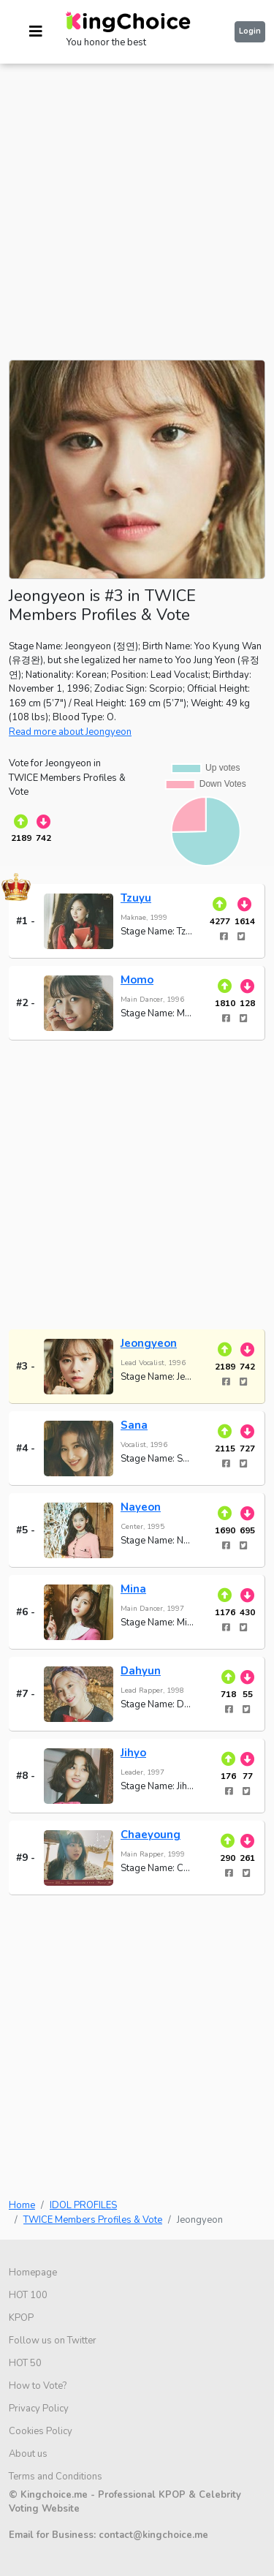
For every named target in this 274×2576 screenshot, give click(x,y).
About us (28, 2453)
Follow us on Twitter (52, 2340)
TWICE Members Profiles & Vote (92, 2219)
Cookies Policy (40, 2431)
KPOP (21, 2317)
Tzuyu (136, 898)
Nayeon (141, 1507)
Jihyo (133, 1752)
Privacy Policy (39, 2408)
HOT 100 (28, 2295)
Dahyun (141, 1670)
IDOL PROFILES (83, 2205)
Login (250, 31)
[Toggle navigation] (36, 31)
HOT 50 (25, 2363)
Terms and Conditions (55, 2476)
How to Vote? (37, 2385)
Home (22, 2205)
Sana (134, 1425)
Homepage (33, 2272)
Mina (133, 1589)
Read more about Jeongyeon (70, 732)
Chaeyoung (150, 1834)
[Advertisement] (137, 201)
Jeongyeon (149, 1343)
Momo (137, 979)
